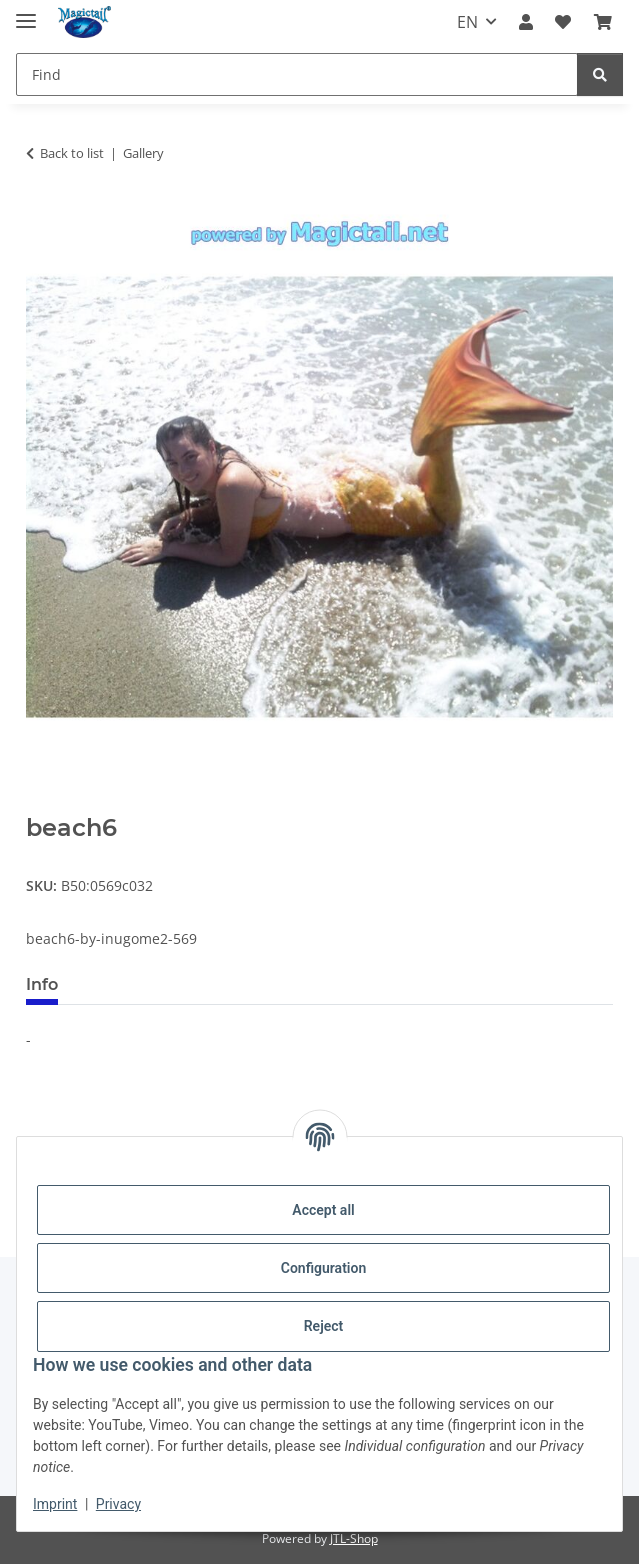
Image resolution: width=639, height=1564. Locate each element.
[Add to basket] (42, 803)
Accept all (323, 1210)
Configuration (323, 1268)
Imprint (55, 1504)
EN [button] (467, 22)
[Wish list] (563, 22)
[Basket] (603, 22)
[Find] (297, 74)
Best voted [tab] (134, 984)
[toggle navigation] (26, 12)
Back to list (72, 153)
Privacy (118, 1504)
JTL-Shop (354, 1538)
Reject (324, 1326)
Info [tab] (42, 984)
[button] (526, 22)
